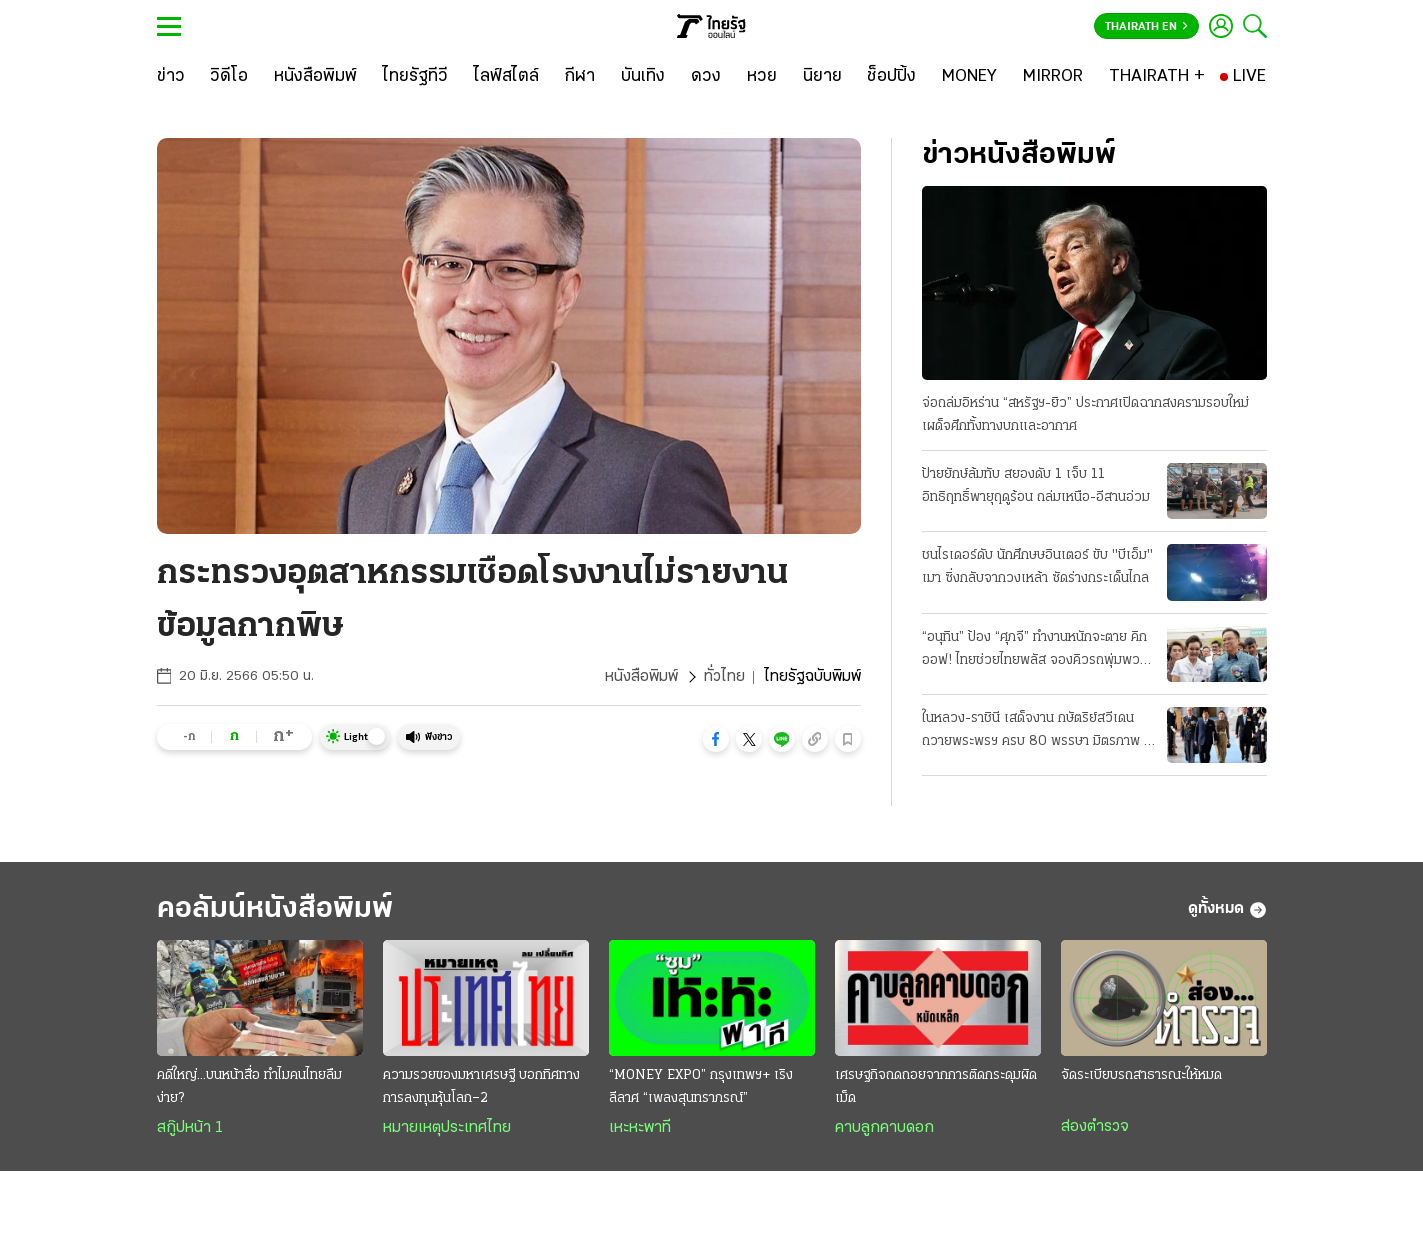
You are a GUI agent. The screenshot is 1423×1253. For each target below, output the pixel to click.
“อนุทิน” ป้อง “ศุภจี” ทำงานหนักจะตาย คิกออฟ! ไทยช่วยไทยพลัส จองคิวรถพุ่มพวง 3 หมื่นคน (1034, 651)
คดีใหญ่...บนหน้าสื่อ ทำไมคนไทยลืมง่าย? (249, 1087)
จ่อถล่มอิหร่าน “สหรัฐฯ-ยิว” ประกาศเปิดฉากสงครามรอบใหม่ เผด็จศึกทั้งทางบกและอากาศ (1085, 415)
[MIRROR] (1053, 77)
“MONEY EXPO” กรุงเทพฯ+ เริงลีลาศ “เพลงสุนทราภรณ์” (701, 1087)
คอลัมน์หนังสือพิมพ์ (275, 909)
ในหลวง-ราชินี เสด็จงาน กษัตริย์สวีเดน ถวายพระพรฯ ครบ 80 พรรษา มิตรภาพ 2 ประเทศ (1037, 732)
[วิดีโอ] (229, 77)
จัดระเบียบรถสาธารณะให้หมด (1141, 1075)
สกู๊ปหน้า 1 (190, 1128)
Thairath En (1146, 27)
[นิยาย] (822, 77)
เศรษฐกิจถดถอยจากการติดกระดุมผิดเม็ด (936, 1087)
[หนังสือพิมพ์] (315, 77)
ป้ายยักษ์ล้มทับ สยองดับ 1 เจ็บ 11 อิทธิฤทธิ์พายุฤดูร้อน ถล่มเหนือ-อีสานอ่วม (1036, 486)
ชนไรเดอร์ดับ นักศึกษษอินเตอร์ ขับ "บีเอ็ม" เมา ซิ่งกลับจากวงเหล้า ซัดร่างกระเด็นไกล (1037, 567)
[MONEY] (969, 77)
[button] (716, 739)
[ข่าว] (171, 77)
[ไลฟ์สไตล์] (506, 77)
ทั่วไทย (724, 677)
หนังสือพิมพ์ (641, 677)
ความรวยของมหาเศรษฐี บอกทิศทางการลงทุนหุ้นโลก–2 (481, 1087)
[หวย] (762, 77)
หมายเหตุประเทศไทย (447, 1128)
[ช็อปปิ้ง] (891, 77)
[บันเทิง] (643, 77)
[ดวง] (706, 77)
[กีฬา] (579, 77)
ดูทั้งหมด (1227, 910)
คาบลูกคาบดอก (884, 1128)
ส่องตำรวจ (1095, 1127)
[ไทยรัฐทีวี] (415, 77)
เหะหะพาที (640, 1128)
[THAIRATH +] (1157, 77)
